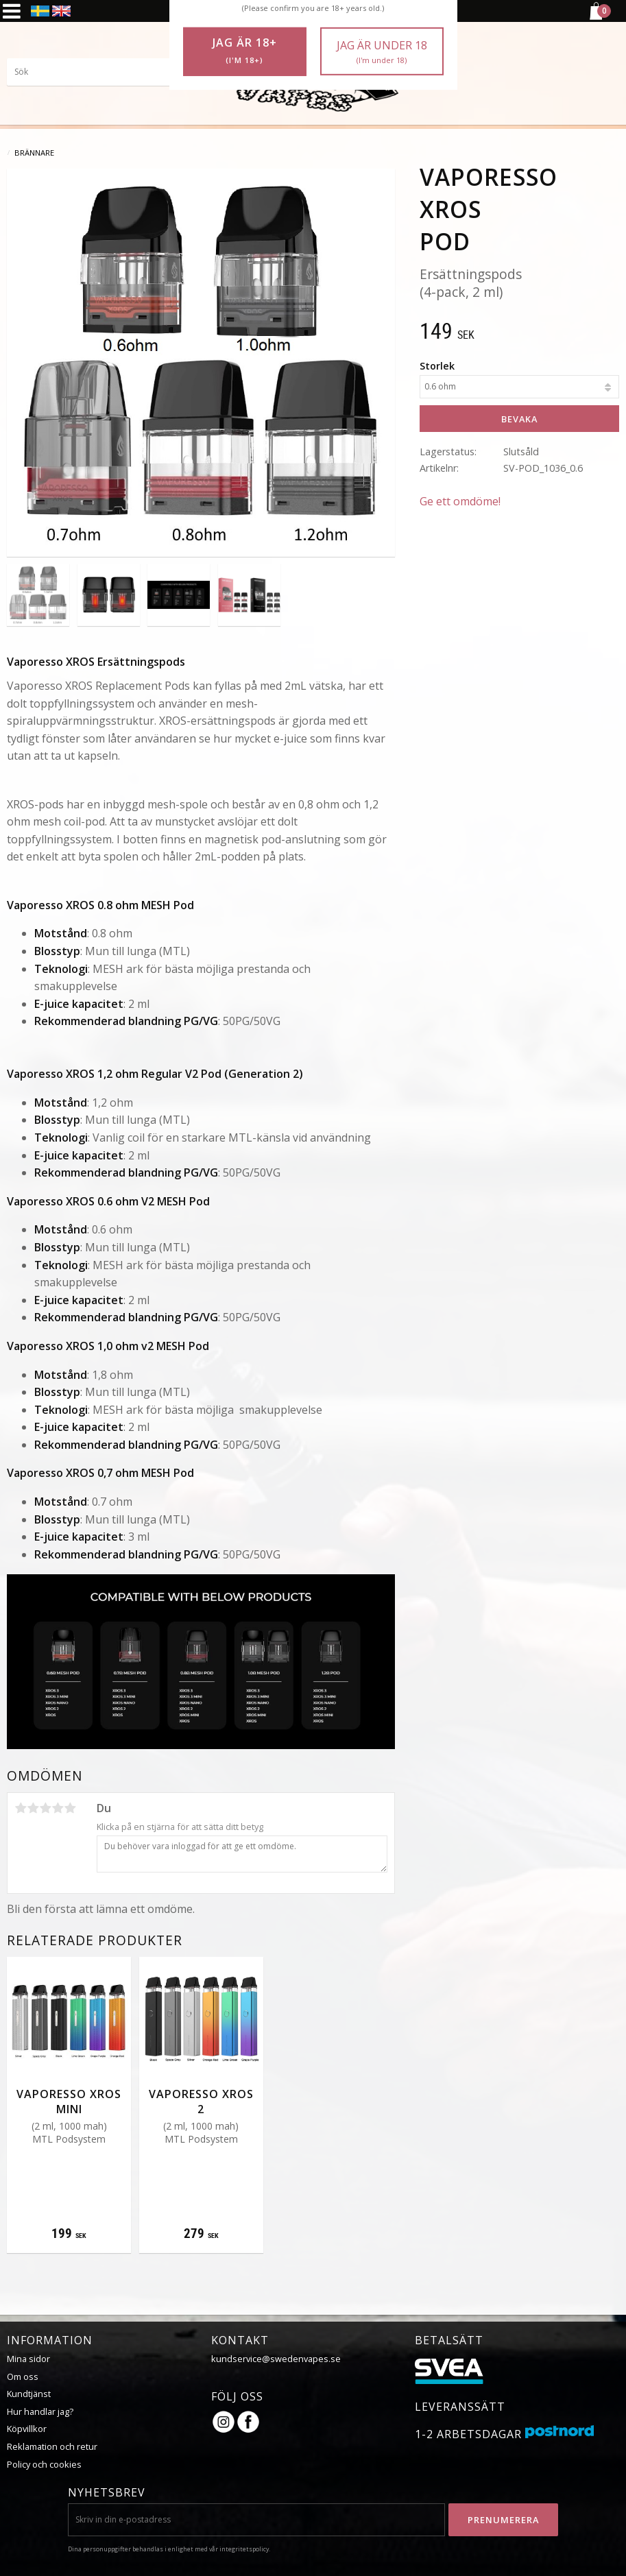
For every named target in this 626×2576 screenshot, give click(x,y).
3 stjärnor (45, 1808)
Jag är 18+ (245, 51)
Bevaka (519, 419)
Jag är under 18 (382, 52)
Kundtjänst (29, 2393)
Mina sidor (28, 2358)
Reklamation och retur (52, 2446)
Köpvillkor (27, 2428)
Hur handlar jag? (40, 2411)
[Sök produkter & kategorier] (110, 72)
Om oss (22, 2376)
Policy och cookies (44, 2464)
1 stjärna (20, 1808)
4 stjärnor (57, 1808)
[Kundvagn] (595, 18)
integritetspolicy (244, 2548)
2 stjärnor (33, 1808)
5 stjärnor (70, 1808)
